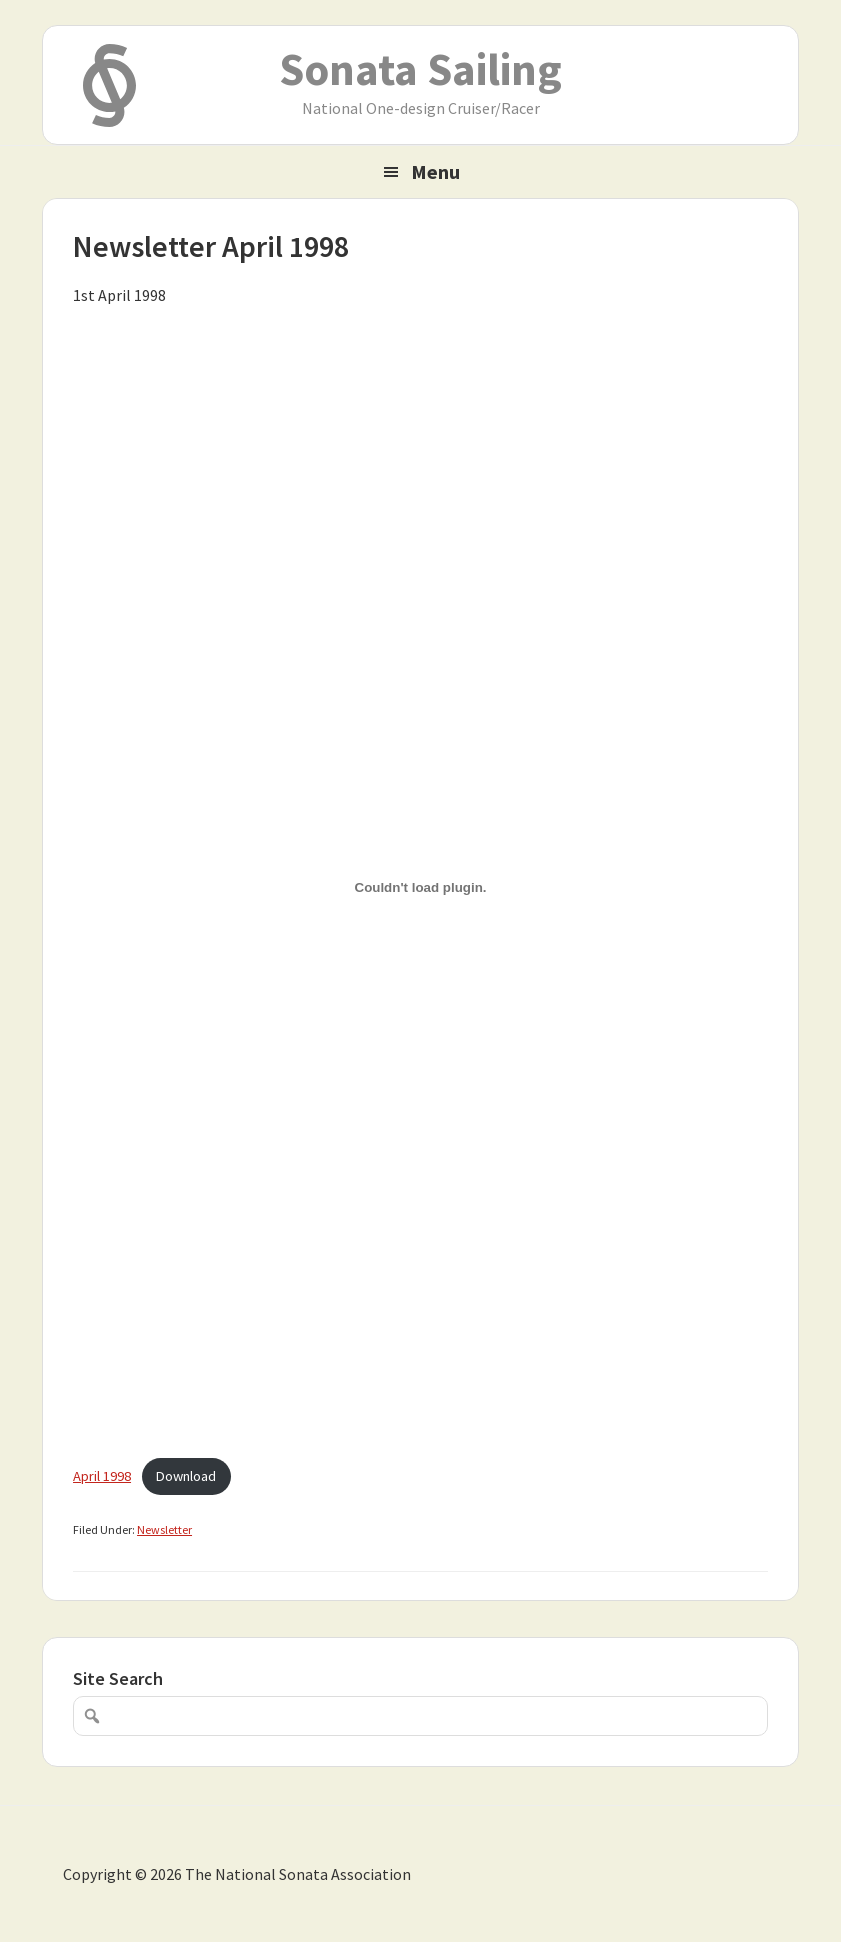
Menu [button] (435, 171)
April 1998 (102, 1476)
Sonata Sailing (420, 69)
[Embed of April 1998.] (420, 887)
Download (186, 1476)
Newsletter (164, 1529)
